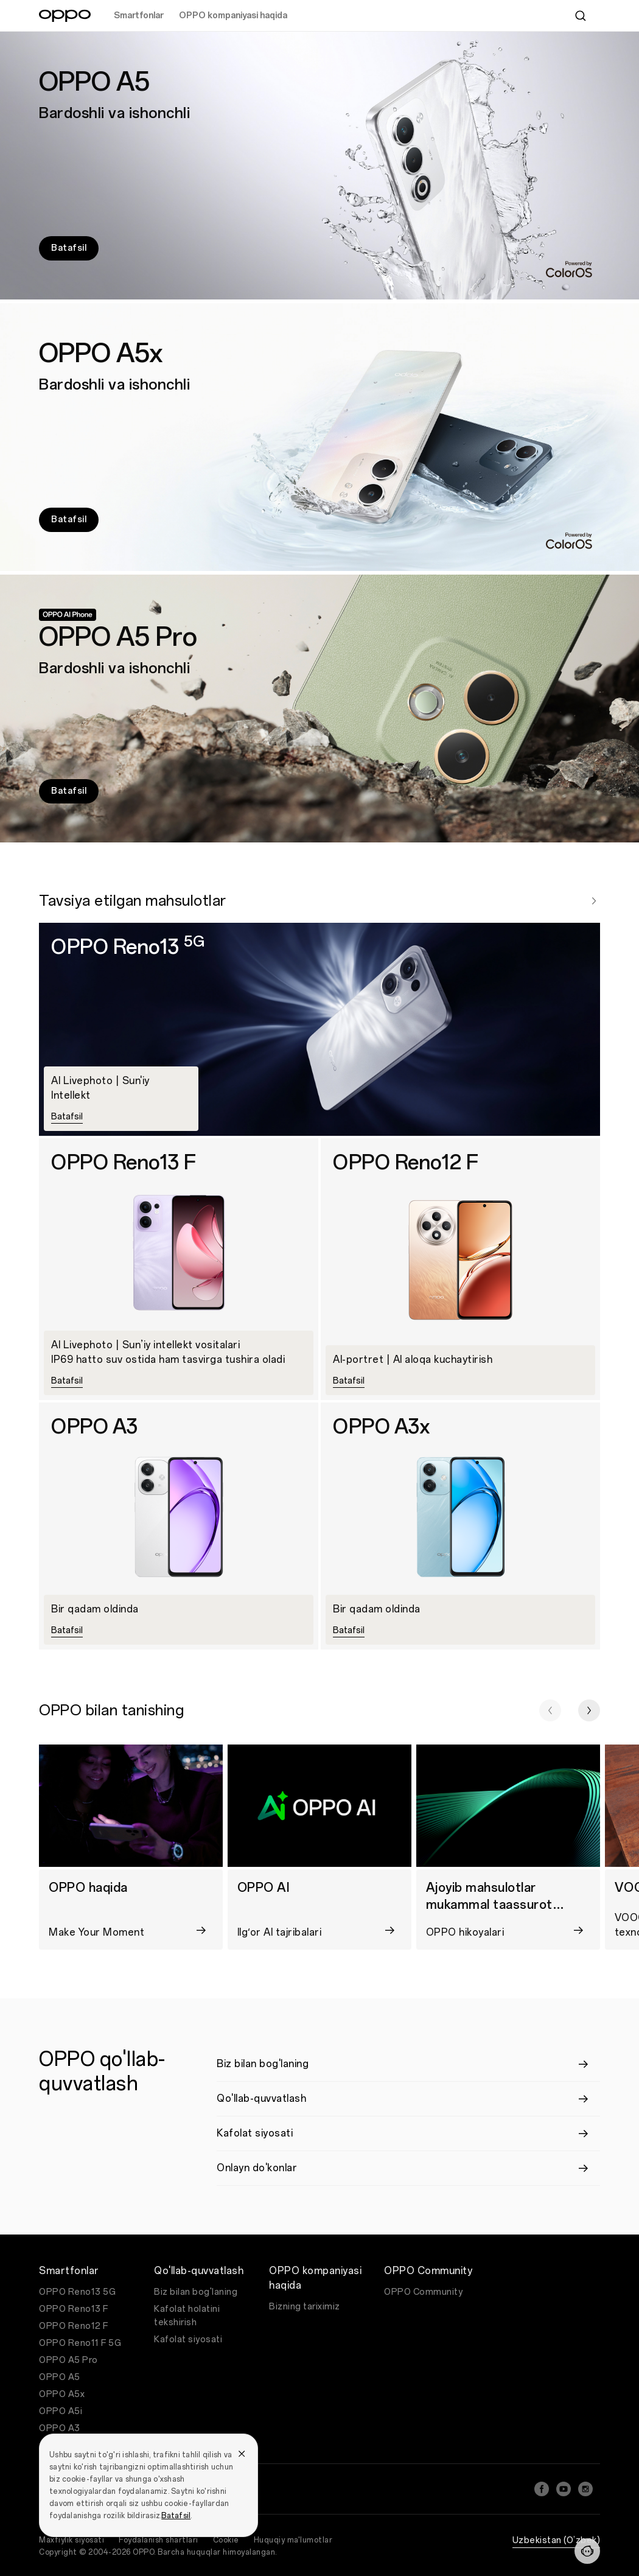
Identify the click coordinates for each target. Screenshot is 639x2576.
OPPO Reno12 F (73, 2326)
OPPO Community (423, 2292)
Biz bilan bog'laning (195, 2292)
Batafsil (175, 2515)
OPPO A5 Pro (68, 2360)
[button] (550, 1710)
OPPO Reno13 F (73, 2309)
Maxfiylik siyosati (71, 2540)
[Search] (580, 16)
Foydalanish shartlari (158, 2540)
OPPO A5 (59, 2377)
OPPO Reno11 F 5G (80, 2343)
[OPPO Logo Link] (65, 16)
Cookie (226, 2540)
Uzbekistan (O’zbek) (556, 2540)
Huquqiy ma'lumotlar (293, 2540)
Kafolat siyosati (188, 2339)
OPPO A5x (62, 2394)
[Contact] (587, 2551)
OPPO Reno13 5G (77, 2292)
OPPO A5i (60, 2411)
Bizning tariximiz (304, 2306)
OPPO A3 (59, 2428)
